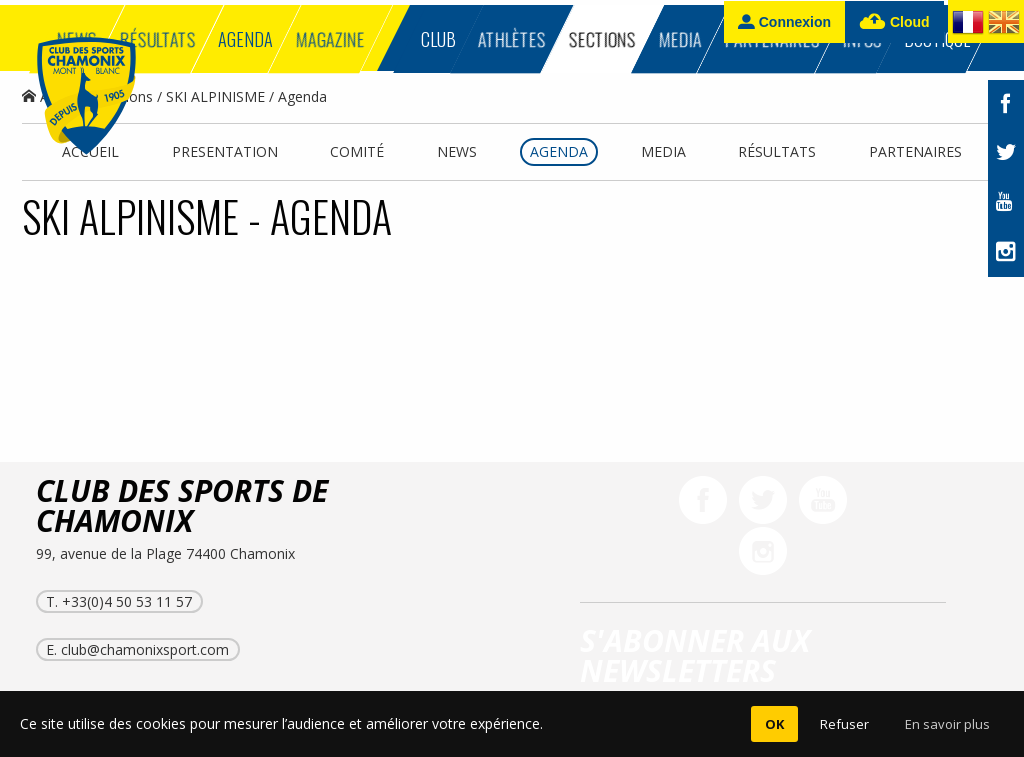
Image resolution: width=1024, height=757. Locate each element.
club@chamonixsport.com (145, 649)
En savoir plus (947, 724)
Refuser (844, 724)
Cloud (894, 22)
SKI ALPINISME (215, 96)
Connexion (784, 21)
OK (774, 724)
